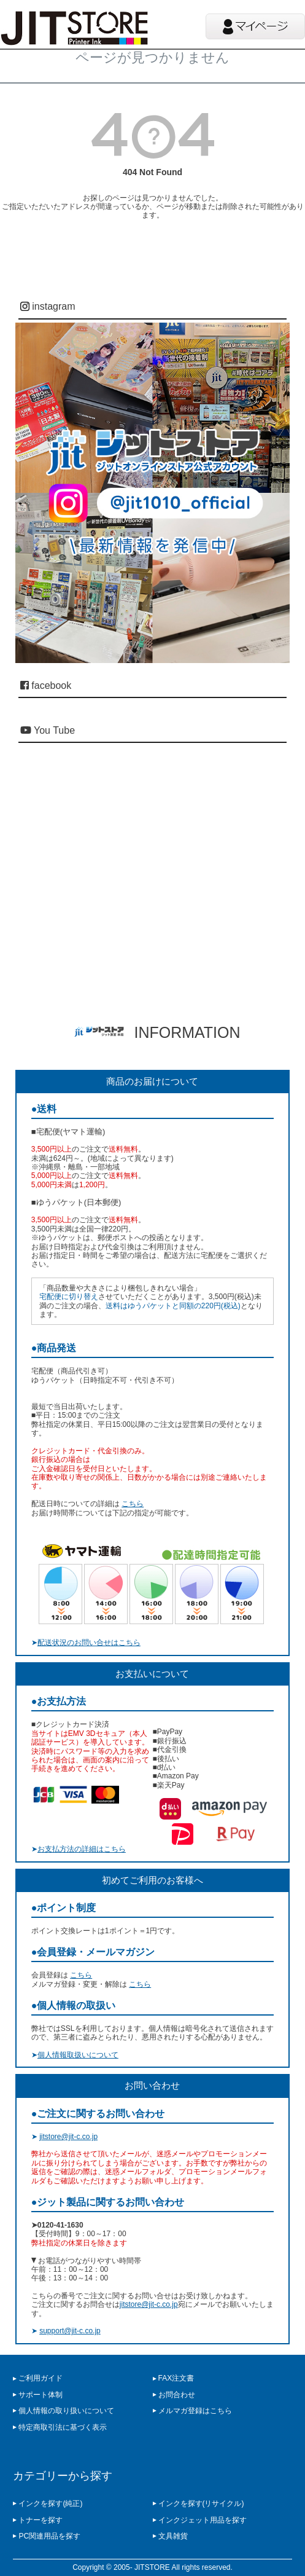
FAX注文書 (176, 2378)
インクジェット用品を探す (202, 2520)
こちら (133, 1503)
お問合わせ (176, 2394)
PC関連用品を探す (49, 2536)
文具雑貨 (173, 2536)
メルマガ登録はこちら (195, 2410)
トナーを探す (40, 2520)
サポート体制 (40, 2394)
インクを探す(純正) (50, 2503)
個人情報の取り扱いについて (66, 2410)
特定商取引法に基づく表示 (62, 2427)
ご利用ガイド (40, 2378)
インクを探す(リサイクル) (201, 2503)
